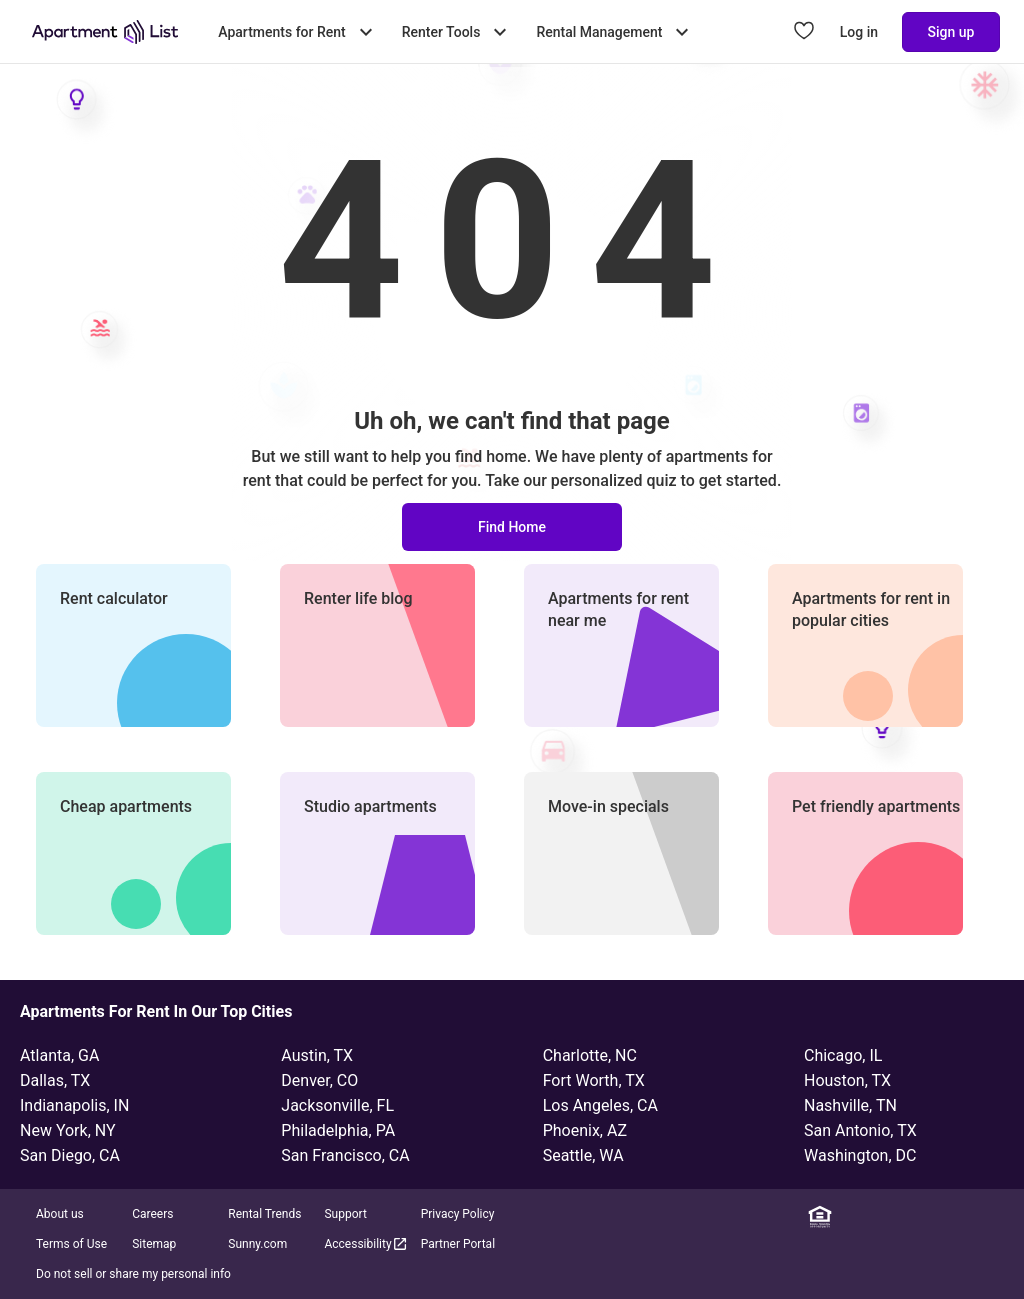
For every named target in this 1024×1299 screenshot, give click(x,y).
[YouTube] (967, 1217)
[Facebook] (879, 1217)
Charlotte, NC (590, 1055)
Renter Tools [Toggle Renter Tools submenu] (457, 32)
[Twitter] (937, 1217)
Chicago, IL (843, 1055)
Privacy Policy (458, 1214)
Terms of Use (71, 1244)
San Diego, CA (70, 1155)
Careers (152, 1214)
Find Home (512, 527)
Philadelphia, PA (338, 1130)
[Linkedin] (849, 1217)
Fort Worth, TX (594, 1080)
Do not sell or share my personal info (133, 1274)
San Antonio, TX (860, 1130)
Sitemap (154, 1244)
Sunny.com (257, 1244)
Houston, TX (847, 1080)
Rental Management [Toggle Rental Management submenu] (615, 32)
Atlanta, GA (59, 1055)
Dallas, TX (55, 1080)
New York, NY (68, 1130)
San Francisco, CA (345, 1155)
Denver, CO (319, 1080)
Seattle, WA (583, 1155)
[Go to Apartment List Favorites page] (804, 32)
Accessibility (366, 1243)
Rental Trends (264, 1214)
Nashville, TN (850, 1105)
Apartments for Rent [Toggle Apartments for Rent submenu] (297, 32)
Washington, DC (860, 1155)
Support (345, 1214)
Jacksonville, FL (337, 1105)
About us (60, 1214)
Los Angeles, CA (600, 1105)
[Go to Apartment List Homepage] (105, 32)
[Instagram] (908, 1217)
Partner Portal (458, 1244)
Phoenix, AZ (585, 1130)
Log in (859, 32)
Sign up (951, 32)
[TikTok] (996, 1217)
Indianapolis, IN (74, 1105)
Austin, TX (317, 1055)
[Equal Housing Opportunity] (820, 1217)
